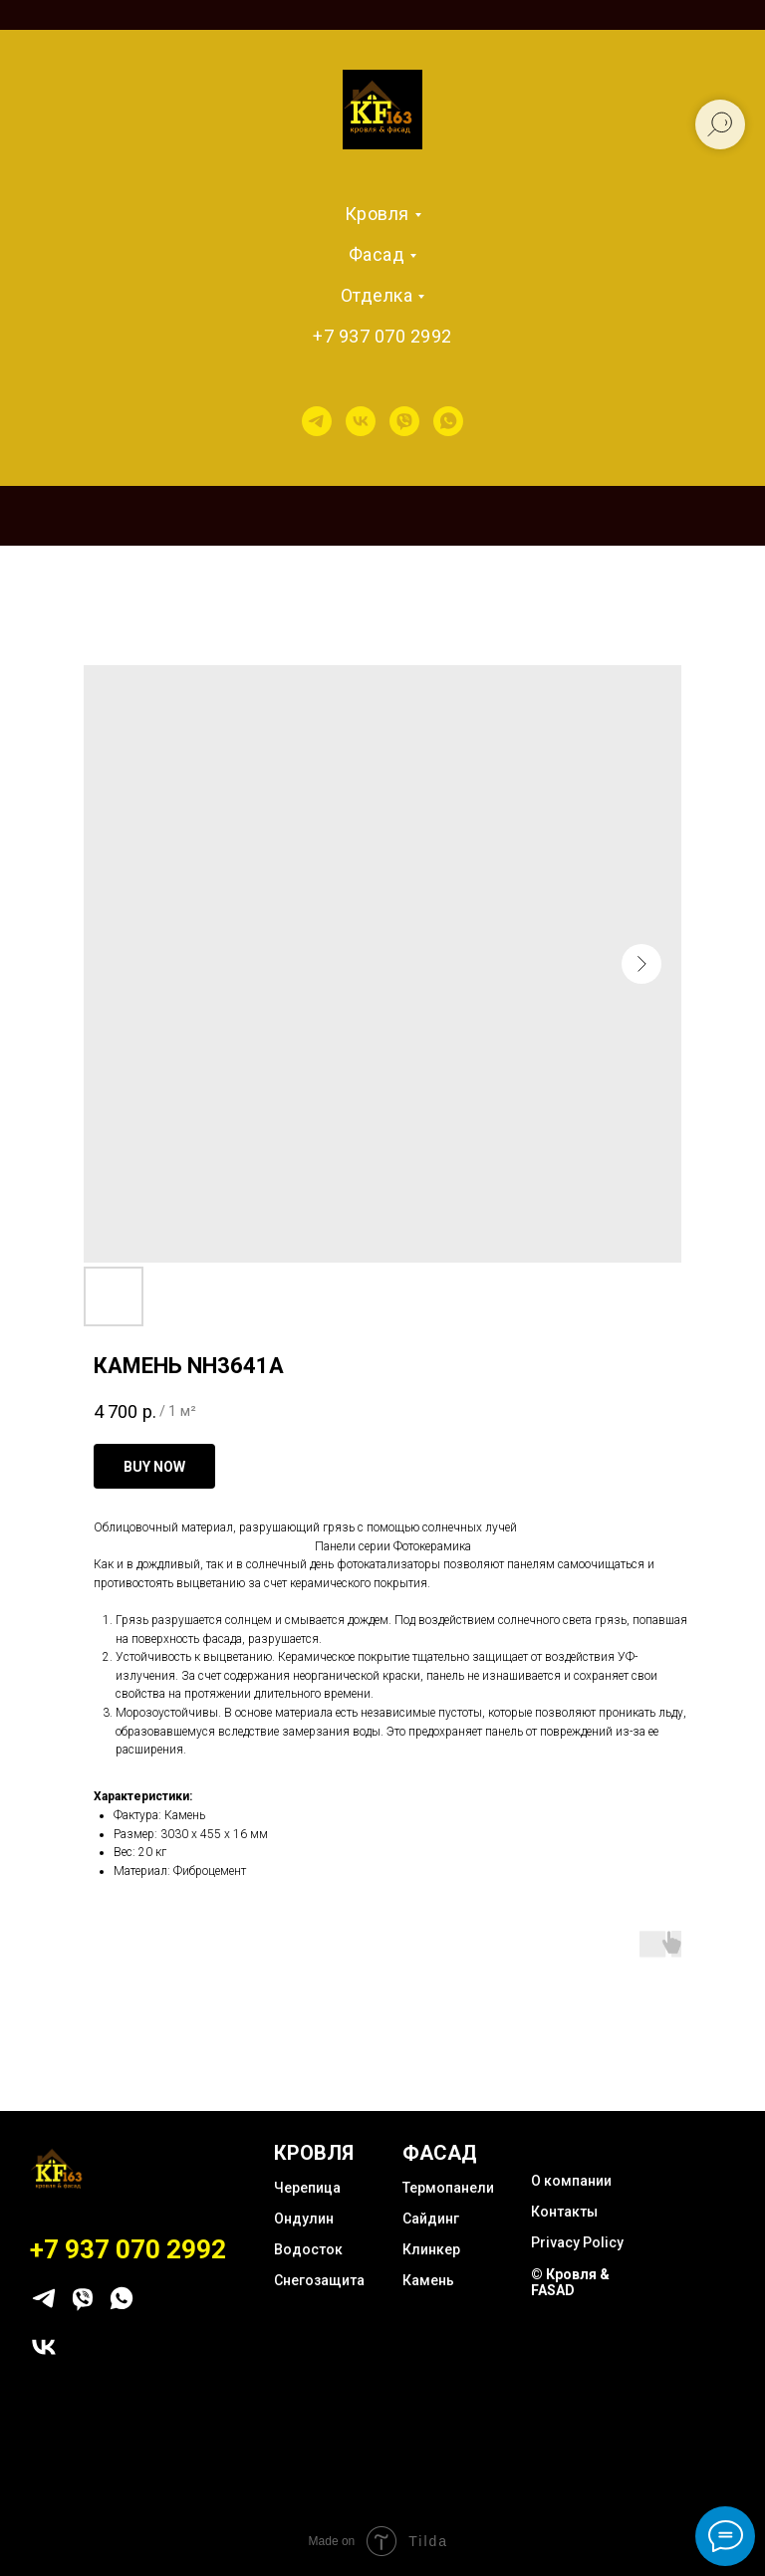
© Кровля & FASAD (570, 2282)
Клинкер (431, 2249)
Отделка (377, 295)
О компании (571, 2181)
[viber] (404, 421)
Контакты (564, 2212)
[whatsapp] (448, 421)
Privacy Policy (577, 2242)
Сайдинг (430, 2218)
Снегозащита (319, 2280)
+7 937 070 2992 (382, 336)
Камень (428, 2280)
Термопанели (448, 2188)
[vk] (361, 421)
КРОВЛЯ (314, 2153)
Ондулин (304, 2218)
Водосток (308, 2249)
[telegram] (317, 421)
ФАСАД (439, 2153)
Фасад (377, 254)
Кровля (377, 213)
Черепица (307, 2188)
